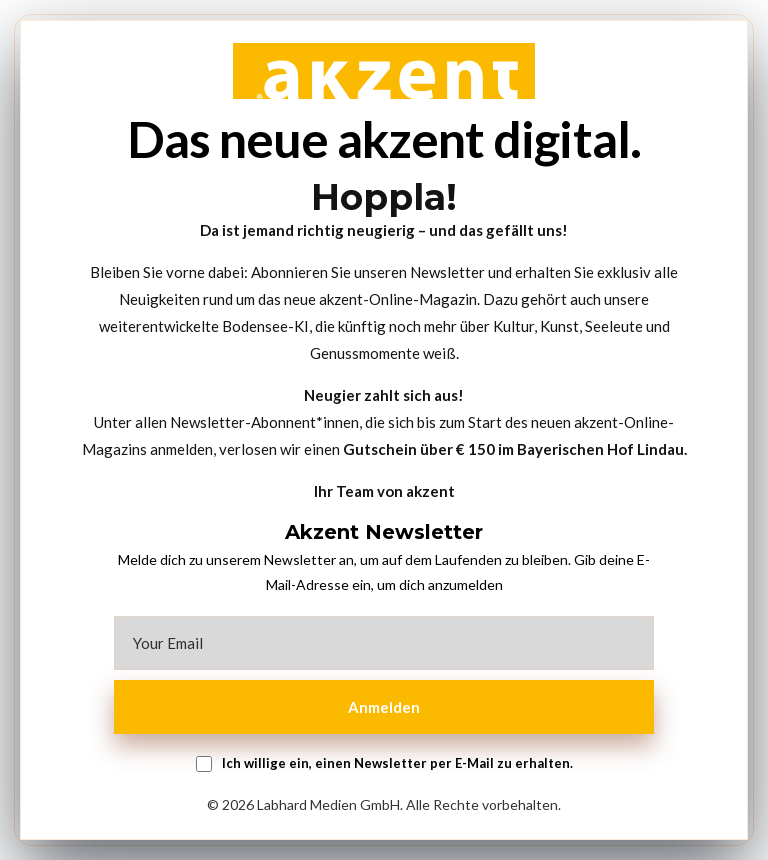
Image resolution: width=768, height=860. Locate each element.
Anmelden (384, 707)
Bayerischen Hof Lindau (600, 449)
